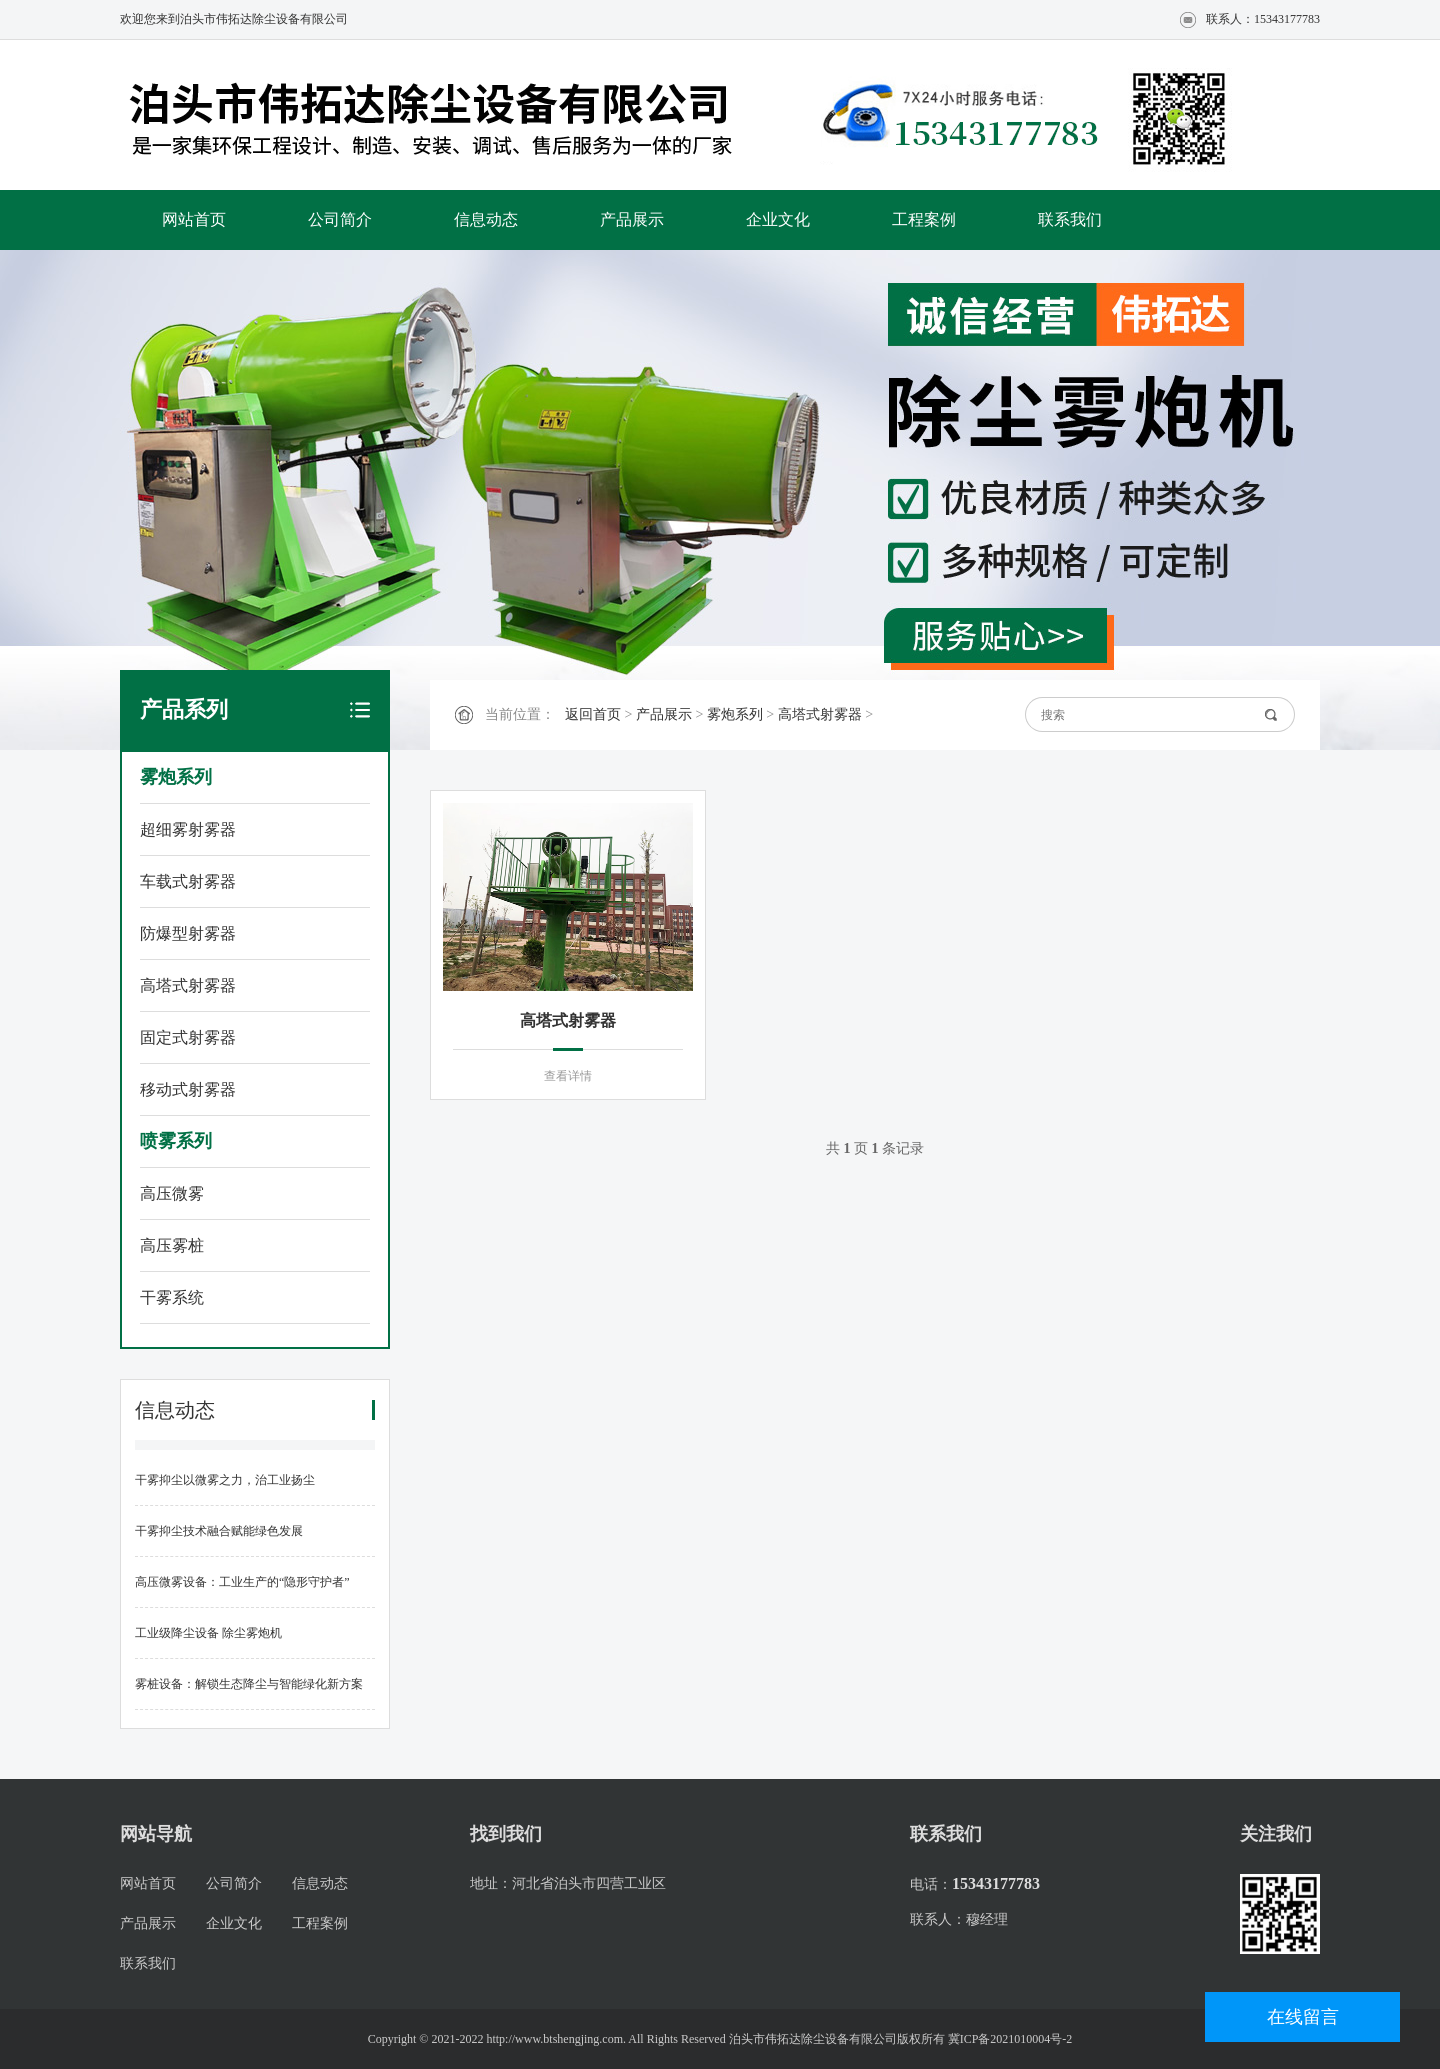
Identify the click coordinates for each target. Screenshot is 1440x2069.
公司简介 (340, 219)
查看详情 (568, 1076)
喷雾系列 (176, 1141)
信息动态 (486, 219)
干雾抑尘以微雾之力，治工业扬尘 (225, 1480)
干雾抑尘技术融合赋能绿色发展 (219, 1531)
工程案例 (924, 219)
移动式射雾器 (188, 1089)
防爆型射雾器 (188, 933)
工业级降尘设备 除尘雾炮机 (208, 1633)
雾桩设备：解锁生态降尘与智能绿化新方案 (249, 1684)
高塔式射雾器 (188, 985)
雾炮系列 (176, 777)
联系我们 (1070, 219)
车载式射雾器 (188, 881)
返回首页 (593, 714)
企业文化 (778, 219)
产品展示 (632, 219)
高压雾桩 (172, 1245)
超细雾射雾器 (188, 829)
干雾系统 (172, 1297)
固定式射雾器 (188, 1037)
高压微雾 (172, 1193)
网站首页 (194, 219)
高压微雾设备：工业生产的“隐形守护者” (242, 1582)
